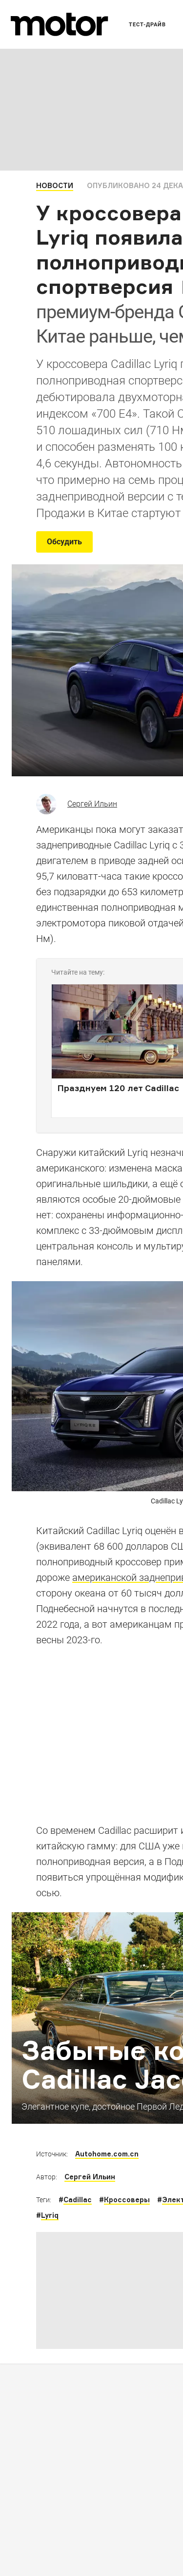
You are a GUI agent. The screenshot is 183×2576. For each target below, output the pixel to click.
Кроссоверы (127, 2199)
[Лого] (59, 24)
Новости (54, 185)
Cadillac (77, 2199)
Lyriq (50, 2215)
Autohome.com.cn (107, 2154)
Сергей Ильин (92, 803)
